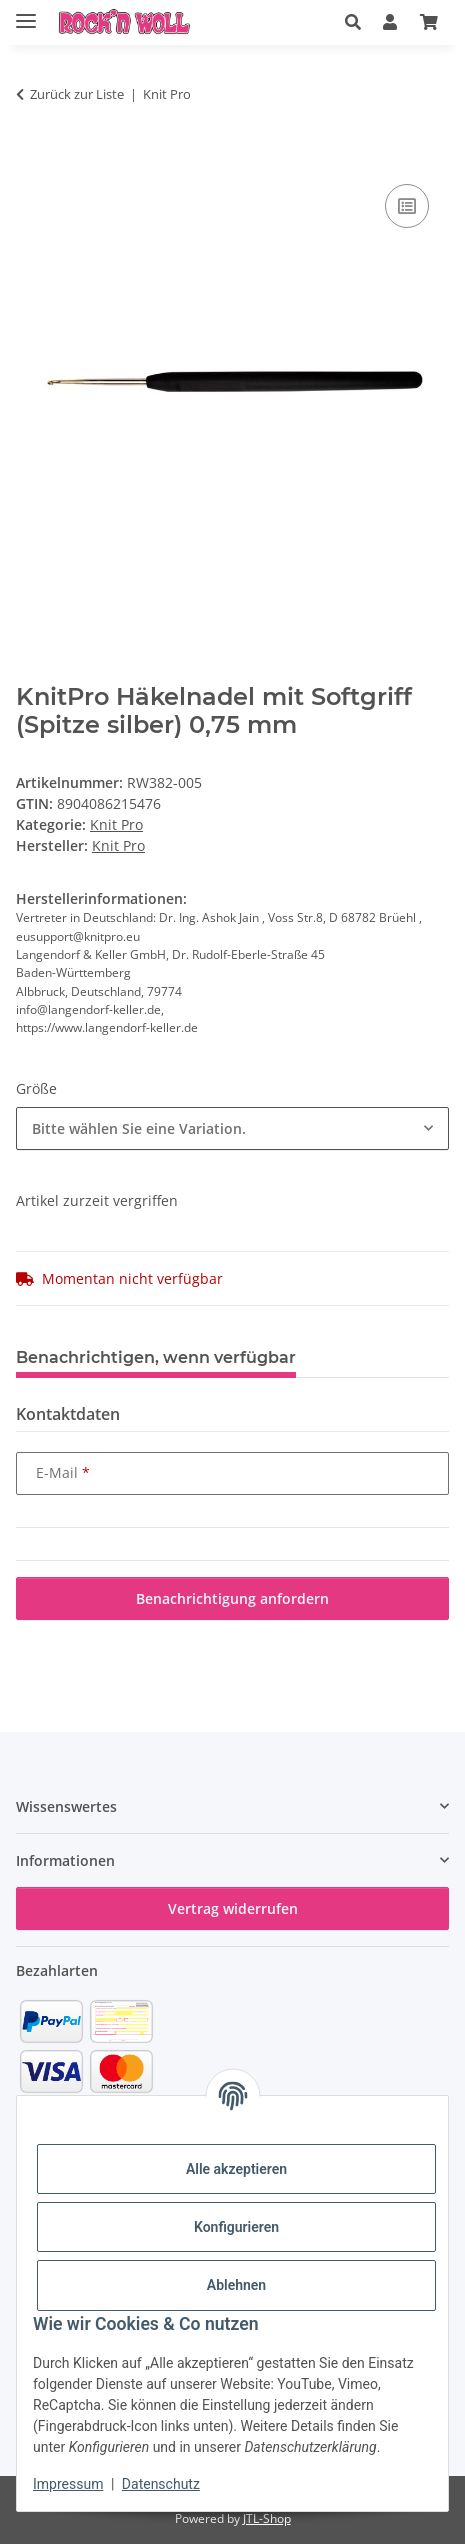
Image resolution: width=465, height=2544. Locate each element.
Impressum (68, 2484)
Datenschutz (161, 2484)
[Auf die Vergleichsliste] (407, 206)
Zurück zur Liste (77, 94)
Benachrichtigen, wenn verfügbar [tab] (156, 1357)
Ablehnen (236, 2285)
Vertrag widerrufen (233, 1908)
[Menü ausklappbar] (26, 12)
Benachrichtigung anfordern (232, 1598)
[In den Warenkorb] (32, 157)
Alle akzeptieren (236, 2169)
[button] (353, 22)
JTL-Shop (267, 2518)
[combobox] (232, 1128)
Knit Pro (116, 824)
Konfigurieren (236, 2227)
